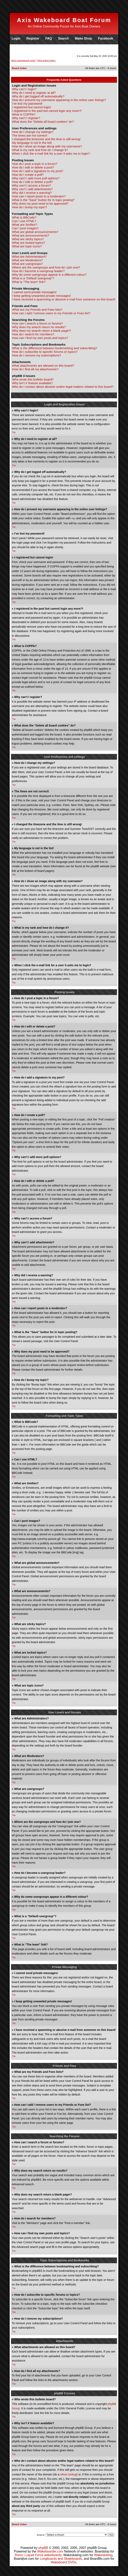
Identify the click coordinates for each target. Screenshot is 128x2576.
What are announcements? (30, 235)
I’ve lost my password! (27, 103)
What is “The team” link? (28, 282)
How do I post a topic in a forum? (34, 163)
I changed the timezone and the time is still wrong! (46, 139)
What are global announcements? (35, 232)
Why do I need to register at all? (34, 92)
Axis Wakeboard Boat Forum (64, 20)
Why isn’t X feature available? (32, 383)
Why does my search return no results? (39, 327)
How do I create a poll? (28, 174)
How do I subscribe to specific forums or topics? (44, 351)
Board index (19, 68)
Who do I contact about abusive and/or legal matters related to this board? (63, 386)
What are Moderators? (27, 260)
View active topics (46, 60)
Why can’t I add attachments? (32, 189)
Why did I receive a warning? (32, 192)
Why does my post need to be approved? (40, 203)
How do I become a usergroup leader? (38, 271)
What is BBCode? (24, 217)
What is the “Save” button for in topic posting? (43, 200)
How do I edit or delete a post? (33, 167)
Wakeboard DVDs (63, 2562)
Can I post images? (25, 228)
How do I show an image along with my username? (47, 146)
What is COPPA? (24, 114)
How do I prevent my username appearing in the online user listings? (59, 100)
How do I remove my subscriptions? (36, 355)
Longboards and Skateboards (61, 2558)
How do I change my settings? (33, 132)
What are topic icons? (27, 246)
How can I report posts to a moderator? (39, 196)
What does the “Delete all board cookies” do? (43, 121)
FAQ (48, 38)
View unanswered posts (23, 60)
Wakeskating (103, 2555)
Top (14, 432)
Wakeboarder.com (50, 2551)
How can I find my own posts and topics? (40, 338)
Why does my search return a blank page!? (41, 330)
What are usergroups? (27, 263)
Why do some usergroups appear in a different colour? (49, 274)
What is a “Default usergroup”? (33, 278)
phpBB (43, 2547)
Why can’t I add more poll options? (36, 178)
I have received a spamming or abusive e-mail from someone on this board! (63, 299)
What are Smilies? (24, 224)
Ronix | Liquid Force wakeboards (38, 2555)
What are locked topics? (28, 242)
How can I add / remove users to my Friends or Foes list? (51, 313)
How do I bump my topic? (29, 207)
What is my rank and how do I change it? (40, 150)
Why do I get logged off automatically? (38, 96)
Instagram (19, 48)
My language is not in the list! (32, 142)
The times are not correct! (29, 135)
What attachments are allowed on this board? (43, 365)
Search (63, 38)
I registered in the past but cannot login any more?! (47, 110)
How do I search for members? (33, 334)
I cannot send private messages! (34, 292)
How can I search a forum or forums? (37, 323)
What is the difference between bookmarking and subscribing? (54, 348)
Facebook (105, 38)
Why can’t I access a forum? (31, 185)
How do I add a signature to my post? (37, 171)
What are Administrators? (29, 256)
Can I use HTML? (24, 221)
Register (32, 38)
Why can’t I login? (24, 89)
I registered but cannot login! (31, 107)
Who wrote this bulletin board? (33, 379)
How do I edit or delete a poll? (32, 182)
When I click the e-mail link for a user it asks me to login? (51, 153)
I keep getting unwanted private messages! (41, 295)
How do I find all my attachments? (35, 369)
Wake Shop (83, 38)
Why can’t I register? (26, 118)
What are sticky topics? (28, 239)
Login (16, 38)
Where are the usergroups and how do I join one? (46, 267)
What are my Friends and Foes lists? (37, 309)
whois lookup (68, 2474)
